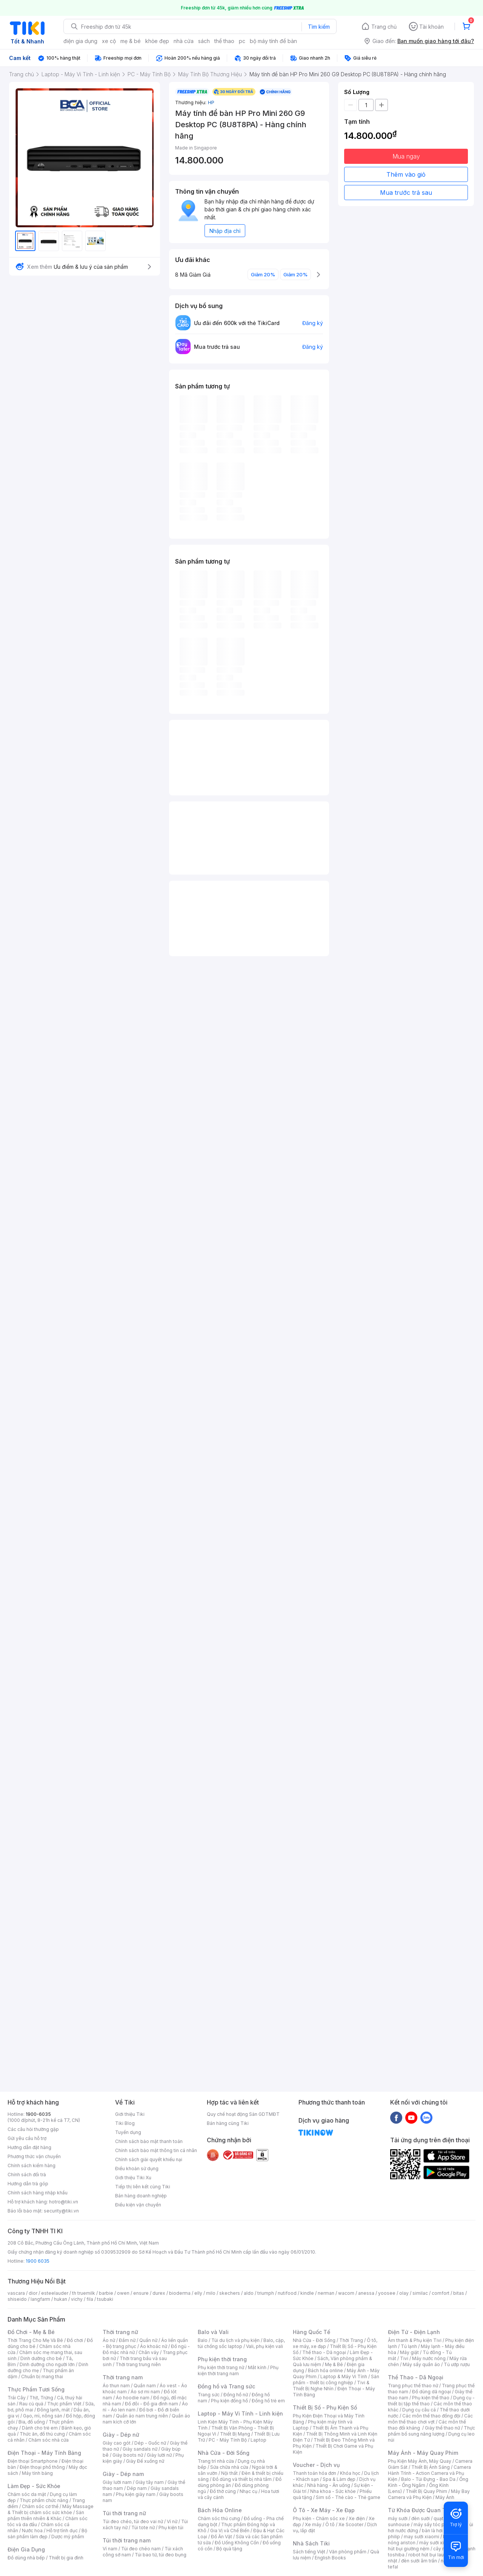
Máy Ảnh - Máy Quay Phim (423, 2453)
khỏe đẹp (157, 41)
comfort (440, 2293)
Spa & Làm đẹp (339, 2479)
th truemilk (83, 2293)
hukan (60, 2299)
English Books (330, 2558)
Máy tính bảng (37, 2473)
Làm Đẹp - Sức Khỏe (34, 2486)
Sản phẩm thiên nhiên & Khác (46, 2515)
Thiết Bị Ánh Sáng (430, 2467)
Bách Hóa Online (220, 2510)
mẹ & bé (130, 41)
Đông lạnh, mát (53, 2410)
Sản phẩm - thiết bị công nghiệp (336, 2379)
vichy (77, 2299)
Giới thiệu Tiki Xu (133, 2177)
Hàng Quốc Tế (311, 2332)
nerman (326, 2293)
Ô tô (330, 2524)
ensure (141, 2293)
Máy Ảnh (444, 2497)
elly (198, 2293)
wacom (346, 2293)
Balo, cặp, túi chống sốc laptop (241, 2343)
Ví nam (110, 2548)
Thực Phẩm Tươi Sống (36, 2389)
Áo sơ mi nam (145, 2391)
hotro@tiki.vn (63, 2202)
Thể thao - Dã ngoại (324, 2352)
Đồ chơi (75, 2340)
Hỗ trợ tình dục (62, 2530)
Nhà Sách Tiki (311, 2543)
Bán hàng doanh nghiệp (141, 2196)
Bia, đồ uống (31, 2422)
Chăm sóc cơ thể (40, 2506)
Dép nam (137, 2488)
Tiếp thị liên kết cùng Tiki (142, 2186)
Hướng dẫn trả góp (28, 2183)
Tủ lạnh (409, 2346)
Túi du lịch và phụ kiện (235, 2340)
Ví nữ (172, 2521)
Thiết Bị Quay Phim (426, 2491)
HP (211, 102)
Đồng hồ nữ (235, 2394)
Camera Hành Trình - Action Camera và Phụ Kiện (429, 2473)
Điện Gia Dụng (26, 2549)
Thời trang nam (123, 2377)
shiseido (17, 2299)
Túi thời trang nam (127, 2540)
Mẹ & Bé (334, 2364)
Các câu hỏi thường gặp (33, 2129)
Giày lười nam (117, 2482)
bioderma (180, 2293)
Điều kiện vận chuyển (138, 2205)
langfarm (40, 2299)
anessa (366, 2293)
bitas (458, 2293)
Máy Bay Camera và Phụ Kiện (429, 2494)
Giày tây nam (149, 2482)
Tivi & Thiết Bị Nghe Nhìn (331, 2385)
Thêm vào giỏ (406, 174)
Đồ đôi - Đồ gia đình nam (151, 2404)
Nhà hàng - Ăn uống (328, 2485)
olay (404, 2293)
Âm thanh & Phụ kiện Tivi (414, 2340)
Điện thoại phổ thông (42, 2467)
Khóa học (350, 2473)
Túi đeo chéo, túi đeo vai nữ (133, 2521)
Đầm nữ (127, 2340)
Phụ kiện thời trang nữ (221, 2367)
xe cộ (109, 41)
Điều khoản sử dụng (136, 2168)
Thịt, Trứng (41, 2397)
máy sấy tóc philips (435, 2524)
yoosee (386, 2293)
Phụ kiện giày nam (135, 2494)
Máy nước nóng (429, 2358)
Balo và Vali (213, 2332)
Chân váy (148, 2352)
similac (420, 2293)
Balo (203, 2340)
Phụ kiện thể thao (430, 2397)
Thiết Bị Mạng (235, 2434)
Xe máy (313, 2524)
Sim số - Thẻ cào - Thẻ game (348, 2497)
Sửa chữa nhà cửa (229, 2467)
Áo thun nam (116, 2385)
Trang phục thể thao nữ (413, 2385)
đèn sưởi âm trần (419, 2561)
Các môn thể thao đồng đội (431, 2416)
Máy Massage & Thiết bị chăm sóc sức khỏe (51, 2509)
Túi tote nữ (143, 2527)
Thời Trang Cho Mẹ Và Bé (35, 2340)
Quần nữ (148, 2340)
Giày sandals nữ (140, 2449)
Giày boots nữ (127, 2455)
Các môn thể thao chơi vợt (430, 2419)
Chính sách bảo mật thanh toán (149, 2141)
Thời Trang (351, 2340)
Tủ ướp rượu (457, 2364)
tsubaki (105, 2299)
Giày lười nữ (159, 2455)
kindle (307, 2293)
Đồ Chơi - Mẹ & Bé (31, 2332)
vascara (16, 2293)
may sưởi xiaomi (421, 2536)
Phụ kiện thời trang (222, 2359)
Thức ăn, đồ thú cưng (42, 2434)
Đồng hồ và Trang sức (226, 2386)
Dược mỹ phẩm (67, 2536)
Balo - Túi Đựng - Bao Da (428, 2479)
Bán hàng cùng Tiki (228, 2123)
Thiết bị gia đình (66, 2558)
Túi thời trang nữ (124, 2513)
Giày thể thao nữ (442, 2428)
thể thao (224, 41)
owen (123, 2293)
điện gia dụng (80, 41)
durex (158, 2293)
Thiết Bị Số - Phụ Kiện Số (325, 2407)
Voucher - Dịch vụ (316, 2465)
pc (242, 41)
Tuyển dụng (128, 2132)
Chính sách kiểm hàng (31, 2165)
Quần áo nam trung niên (142, 2416)
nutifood (287, 2293)
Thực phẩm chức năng (44, 2500)
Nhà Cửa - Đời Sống (223, 2453)
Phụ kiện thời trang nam (238, 2370)
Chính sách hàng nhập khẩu (38, 2192)
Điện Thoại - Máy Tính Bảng (44, 2453)
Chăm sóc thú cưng (219, 2518)
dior (33, 2293)
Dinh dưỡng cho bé (41, 2358)
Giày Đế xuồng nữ (145, 2461)
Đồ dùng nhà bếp (26, 2558)
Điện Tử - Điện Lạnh (414, 2332)
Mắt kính (257, 2367)
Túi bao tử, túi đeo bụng (160, 2555)
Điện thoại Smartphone (33, 2461)
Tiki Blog (125, 2123)
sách (204, 41)
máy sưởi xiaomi (437, 2542)
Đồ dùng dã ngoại (431, 2391)
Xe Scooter (350, 2524)
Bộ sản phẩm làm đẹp (47, 2533)
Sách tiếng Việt (309, 2551)
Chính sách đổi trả (27, 2174)
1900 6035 (37, 2261)
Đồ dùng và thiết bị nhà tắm (242, 2479)
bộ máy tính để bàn (273, 41)
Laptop (258, 2440)
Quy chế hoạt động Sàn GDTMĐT (243, 2114)
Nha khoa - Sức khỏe (333, 2491)
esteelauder (54, 2293)
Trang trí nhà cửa (216, 2461)
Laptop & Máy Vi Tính (343, 2376)
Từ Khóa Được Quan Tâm (421, 2510)
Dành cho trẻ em (40, 2428)
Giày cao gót (117, 2443)
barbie (106, 2293)
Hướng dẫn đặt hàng (29, 2147)
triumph (265, 2293)
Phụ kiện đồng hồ (229, 2400)
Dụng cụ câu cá (419, 2410)
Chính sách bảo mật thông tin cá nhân (156, 2150)
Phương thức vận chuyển (34, 2156)
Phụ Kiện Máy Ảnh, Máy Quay (419, 2461)
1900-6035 (38, 2114)
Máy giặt (409, 2352)
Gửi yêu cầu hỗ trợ (27, 2138)
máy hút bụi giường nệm (428, 2545)
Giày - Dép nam (123, 2474)
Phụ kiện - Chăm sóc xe (319, 2518)
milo (210, 2293)
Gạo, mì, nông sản (42, 2416)
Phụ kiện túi (170, 2527)
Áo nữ (109, 2340)
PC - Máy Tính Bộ (228, 2440)
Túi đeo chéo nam (141, 2548)
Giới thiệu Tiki (130, 2114)
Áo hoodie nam (132, 2397)
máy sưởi (398, 2518)
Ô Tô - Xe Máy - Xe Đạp (324, 2510)
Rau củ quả (31, 2404)
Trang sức (209, 2394)
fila (89, 2299)
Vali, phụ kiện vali (264, 2346)
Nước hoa (32, 2530)
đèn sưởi (420, 2518)
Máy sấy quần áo (421, 2364)
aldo (249, 2293)
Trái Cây (17, 2397)
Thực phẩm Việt (64, 2404)
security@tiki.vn (61, 2211)
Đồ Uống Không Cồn (237, 2542)
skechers (229, 2293)
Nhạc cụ (248, 2491)
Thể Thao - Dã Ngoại (415, 2377)
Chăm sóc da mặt (27, 2494)
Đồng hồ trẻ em (268, 2400)
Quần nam (145, 2385)
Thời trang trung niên (138, 2364)
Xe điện (357, 2518)
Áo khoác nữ (153, 2346)
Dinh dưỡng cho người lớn (47, 2364)
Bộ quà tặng (229, 2548)
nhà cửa (184, 41)
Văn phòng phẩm (347, 2551)
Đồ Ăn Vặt (221, 2536)
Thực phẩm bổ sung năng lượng (431, 2431)
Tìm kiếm (319, 26)
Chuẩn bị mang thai (42, 2376)
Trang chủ (384, 26)
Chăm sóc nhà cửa (48, 2440)
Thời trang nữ (120, 2332)
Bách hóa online (325, 2370)
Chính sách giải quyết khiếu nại (148, 2159)
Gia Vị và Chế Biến (229, 2530)
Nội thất (229, 2473)
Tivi (404, 2358)
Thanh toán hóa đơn (314, 2473)
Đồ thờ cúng (223, 2491)
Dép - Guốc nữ (150, 2443)
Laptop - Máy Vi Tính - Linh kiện (240, 2413)
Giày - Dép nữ (121, 2434)
